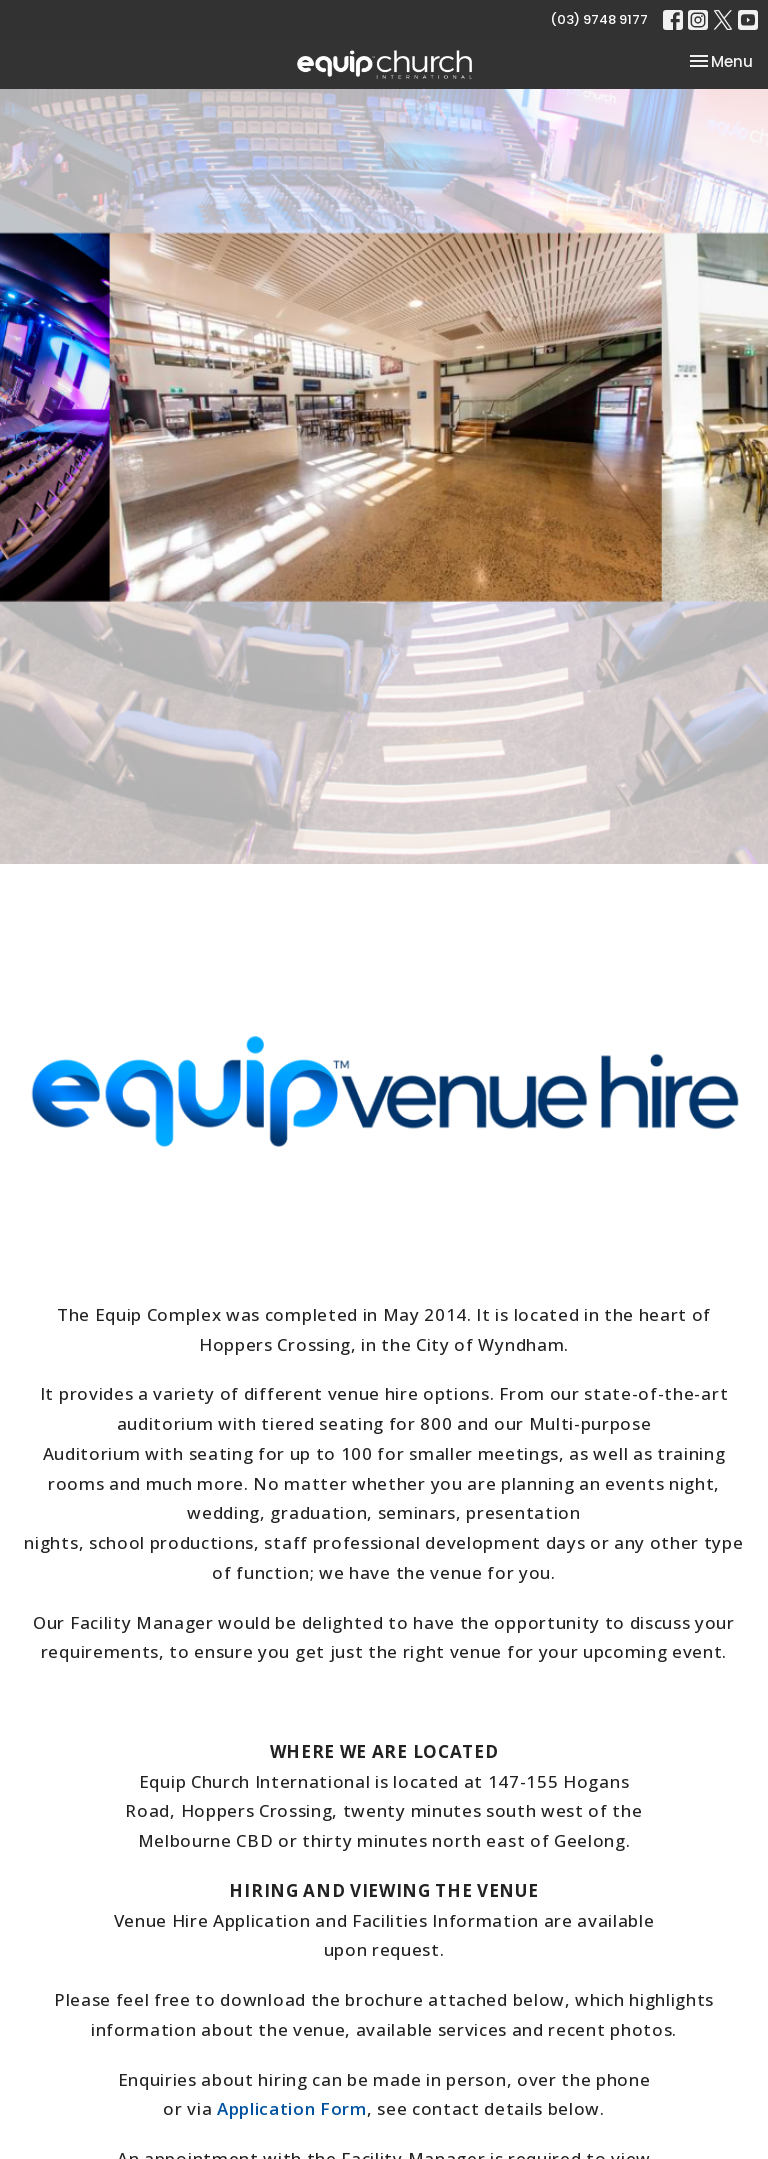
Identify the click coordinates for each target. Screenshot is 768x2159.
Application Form (292, 2108)
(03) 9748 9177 (599, 19)
